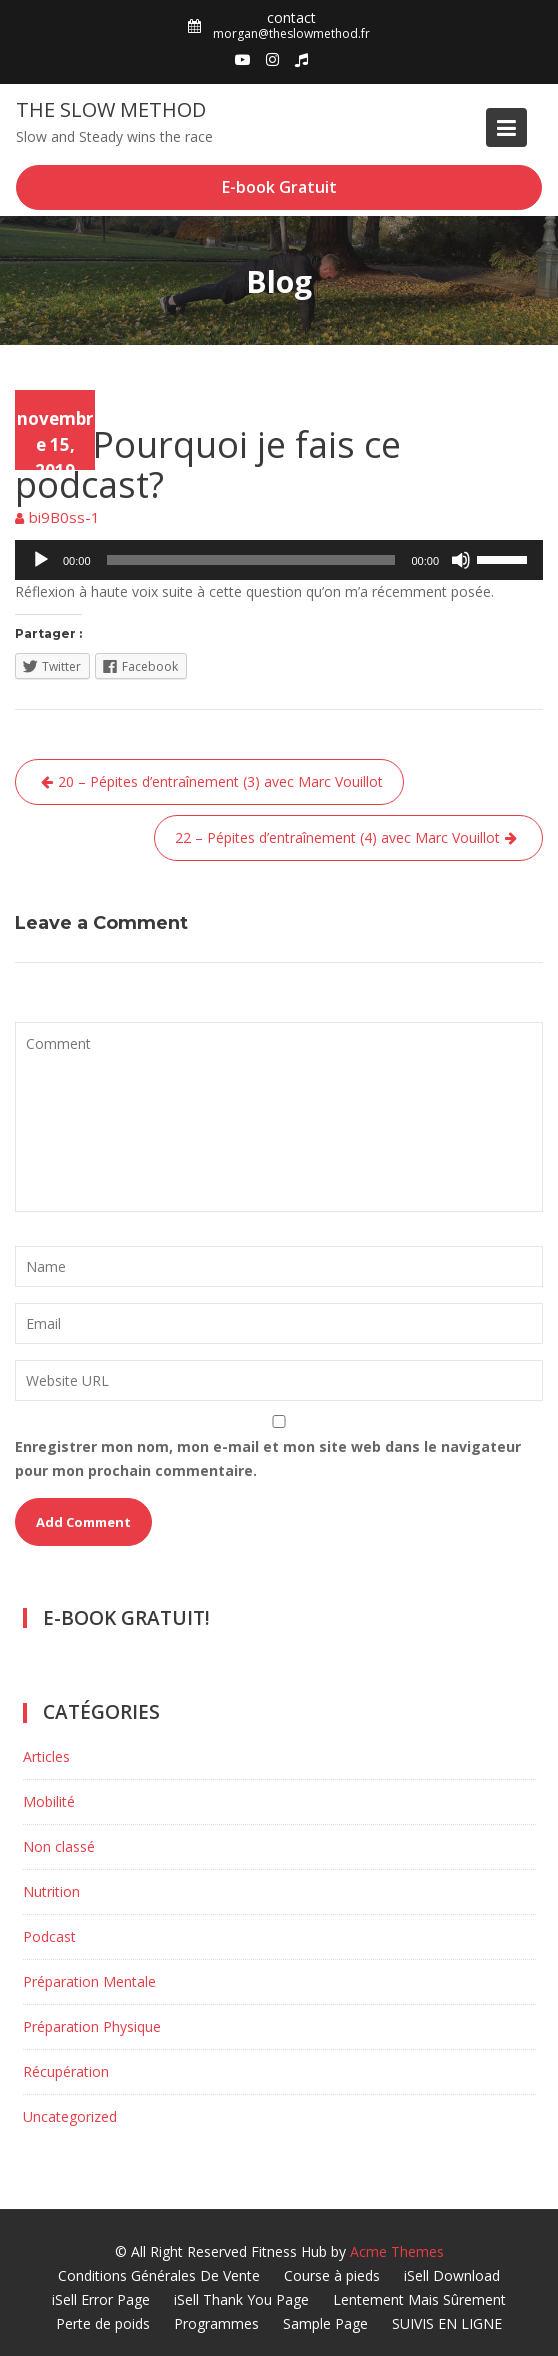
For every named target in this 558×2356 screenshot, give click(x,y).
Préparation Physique (92, 2026)
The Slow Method (111, 109)
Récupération (66, 2071)
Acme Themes (397, 2251)
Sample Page (325, 2323)
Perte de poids (103, 2323)
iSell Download (452, 2275)
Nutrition (51, 1891)
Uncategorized (70, 2116)
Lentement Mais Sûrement (419, 2299)
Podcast (43, 402)
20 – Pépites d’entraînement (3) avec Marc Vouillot (220, 781)
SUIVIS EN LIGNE (447, 2323)
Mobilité (49, 1801)
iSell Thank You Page (241, 2299)
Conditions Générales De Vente (159, 2275)
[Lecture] (41, 560)
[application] (279, 560)
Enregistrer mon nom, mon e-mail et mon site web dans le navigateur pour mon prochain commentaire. (268, 1458)
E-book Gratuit (279, 187)
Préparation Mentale (89, 1981)
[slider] (251, 560)
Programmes (216, 2323)
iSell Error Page (101, 2299)
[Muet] (461, 560)
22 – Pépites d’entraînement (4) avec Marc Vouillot (337, 837)
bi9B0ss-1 (64, 517)
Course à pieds (332, 2275)
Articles (46, 1756)
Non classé (59, 1846)
